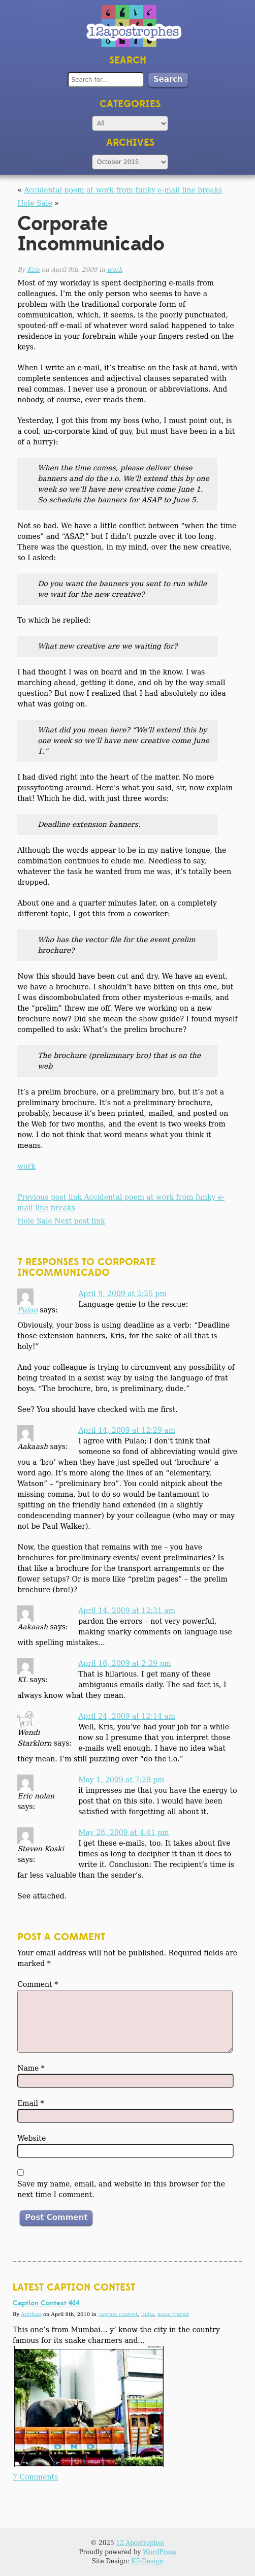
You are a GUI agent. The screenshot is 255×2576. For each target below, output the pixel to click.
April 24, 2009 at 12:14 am (126, 1716)
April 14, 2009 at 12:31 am (126, 1610)
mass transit (173, 2314)
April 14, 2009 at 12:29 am (126, 1430)
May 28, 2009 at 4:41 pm (123, 1832)
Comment (37, 1984)
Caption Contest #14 (46, 2303)
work (114, 269)
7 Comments (35, 2477)
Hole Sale (34, 203)
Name (31, 2068)
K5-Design (148, 2561)
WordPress (159, 2552)
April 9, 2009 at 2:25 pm (122, 1294)
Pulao (27, 1310)
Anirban (31, 2314)
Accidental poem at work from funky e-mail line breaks (123, 190)
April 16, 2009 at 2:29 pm (124, 1663)
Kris (33, 269)
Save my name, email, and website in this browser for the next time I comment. (121, 2189)
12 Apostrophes (140, 2543)
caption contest (118, 2314)
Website (31, 2138)
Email (30, 2103)
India (147, 2314)
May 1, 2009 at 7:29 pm (121, 1780)
